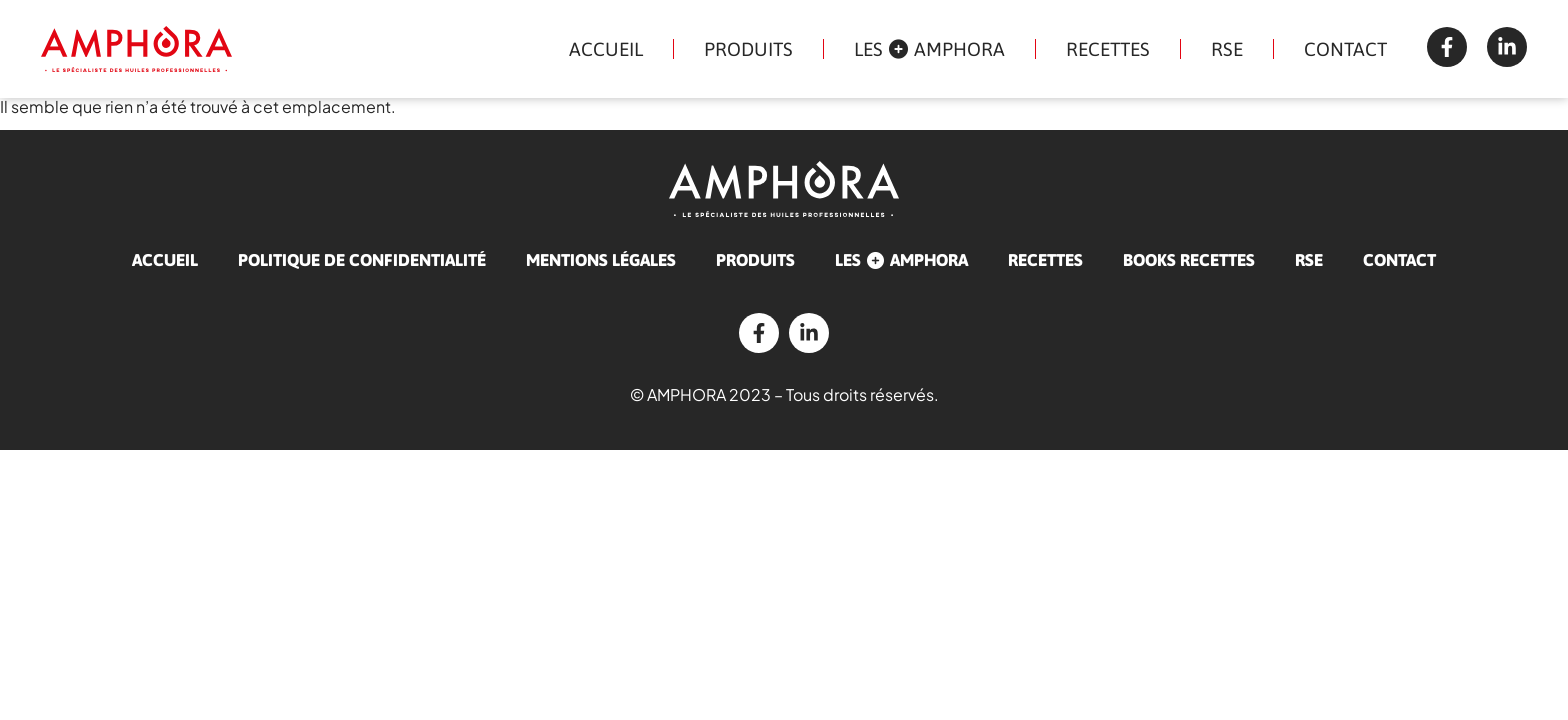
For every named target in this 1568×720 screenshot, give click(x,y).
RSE (1227, 49)
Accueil (606, 49)
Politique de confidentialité (362, 260)
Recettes (1108, 49)
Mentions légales (601, 260)
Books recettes (1189, 260)
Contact (1345, 49)
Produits (748, 49)
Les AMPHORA (929, 49)
